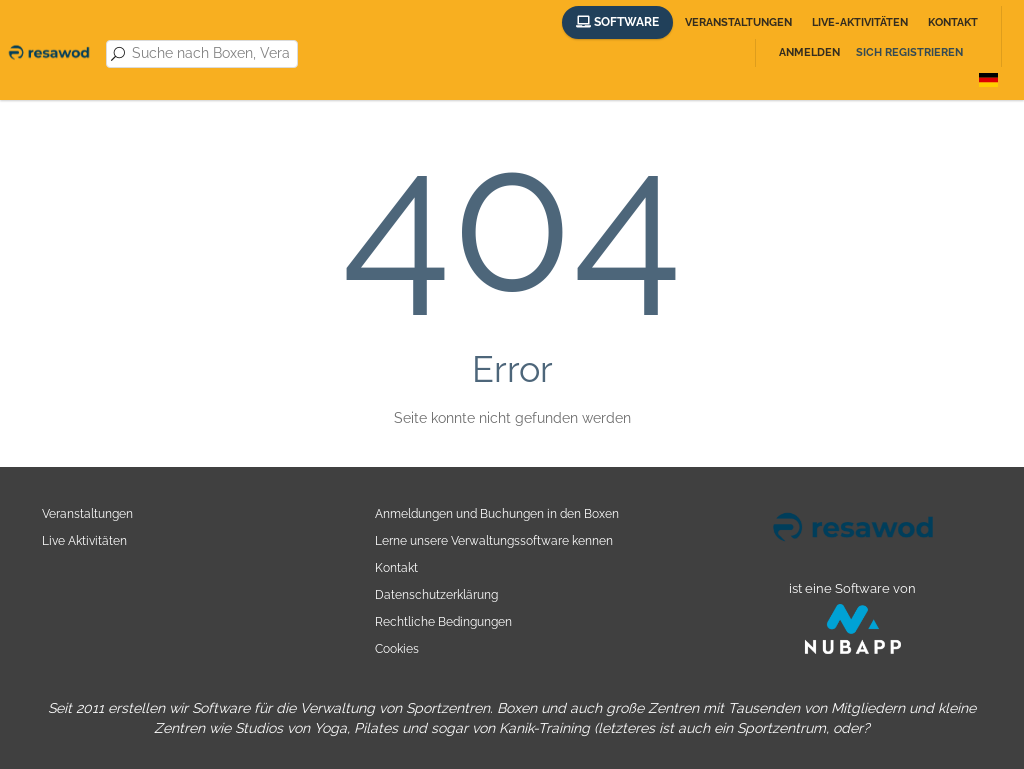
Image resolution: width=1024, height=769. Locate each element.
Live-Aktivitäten (860, 22)
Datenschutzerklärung (436, 594)
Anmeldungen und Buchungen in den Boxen (497, 513)
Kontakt (953, 22)
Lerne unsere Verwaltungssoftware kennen (494, 540)
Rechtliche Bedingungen (443, 621)
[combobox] (211, 54)
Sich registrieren (909, 52)
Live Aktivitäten (84, 540)
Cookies (397, 648)
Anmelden (809, 52)
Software (617, 22)
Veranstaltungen (738, 22)
